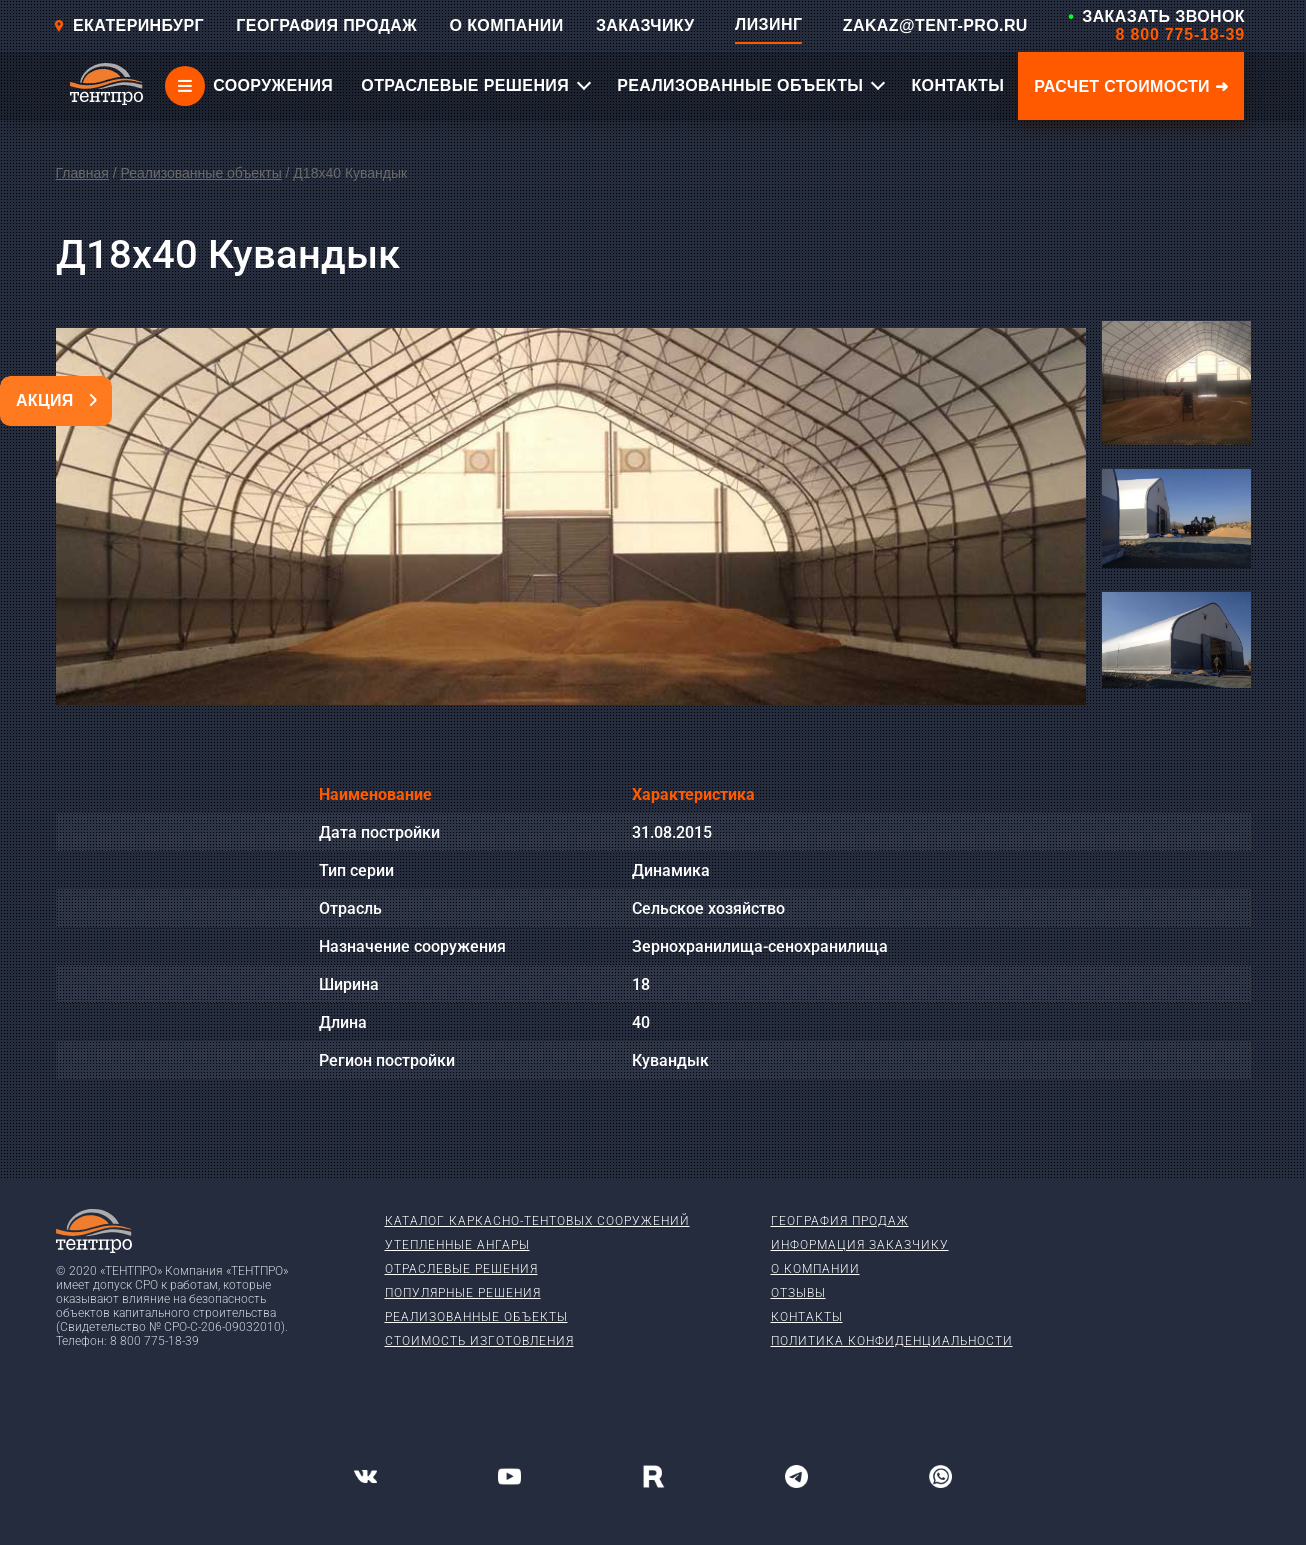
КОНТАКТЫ (957, 85)
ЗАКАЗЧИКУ (645, 25)
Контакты (807, 1317)
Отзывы (798, 1293)
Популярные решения (463, 1293)
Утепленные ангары (457, 1245)
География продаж (840, 1221)
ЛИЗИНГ (768, 24)
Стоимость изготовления (479, 1341)
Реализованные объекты (200, 173)
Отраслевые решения (461, 1269)
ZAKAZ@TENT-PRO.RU (935, 25)
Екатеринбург (128, 25)
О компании (815, 1269)
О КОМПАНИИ (507, 25)
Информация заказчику (860, 1245)
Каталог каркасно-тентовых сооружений (537, 1221)
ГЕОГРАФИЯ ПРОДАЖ (326, 25)
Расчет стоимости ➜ (1131, 86)
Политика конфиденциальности (892, 1341)
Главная (82, 173)
